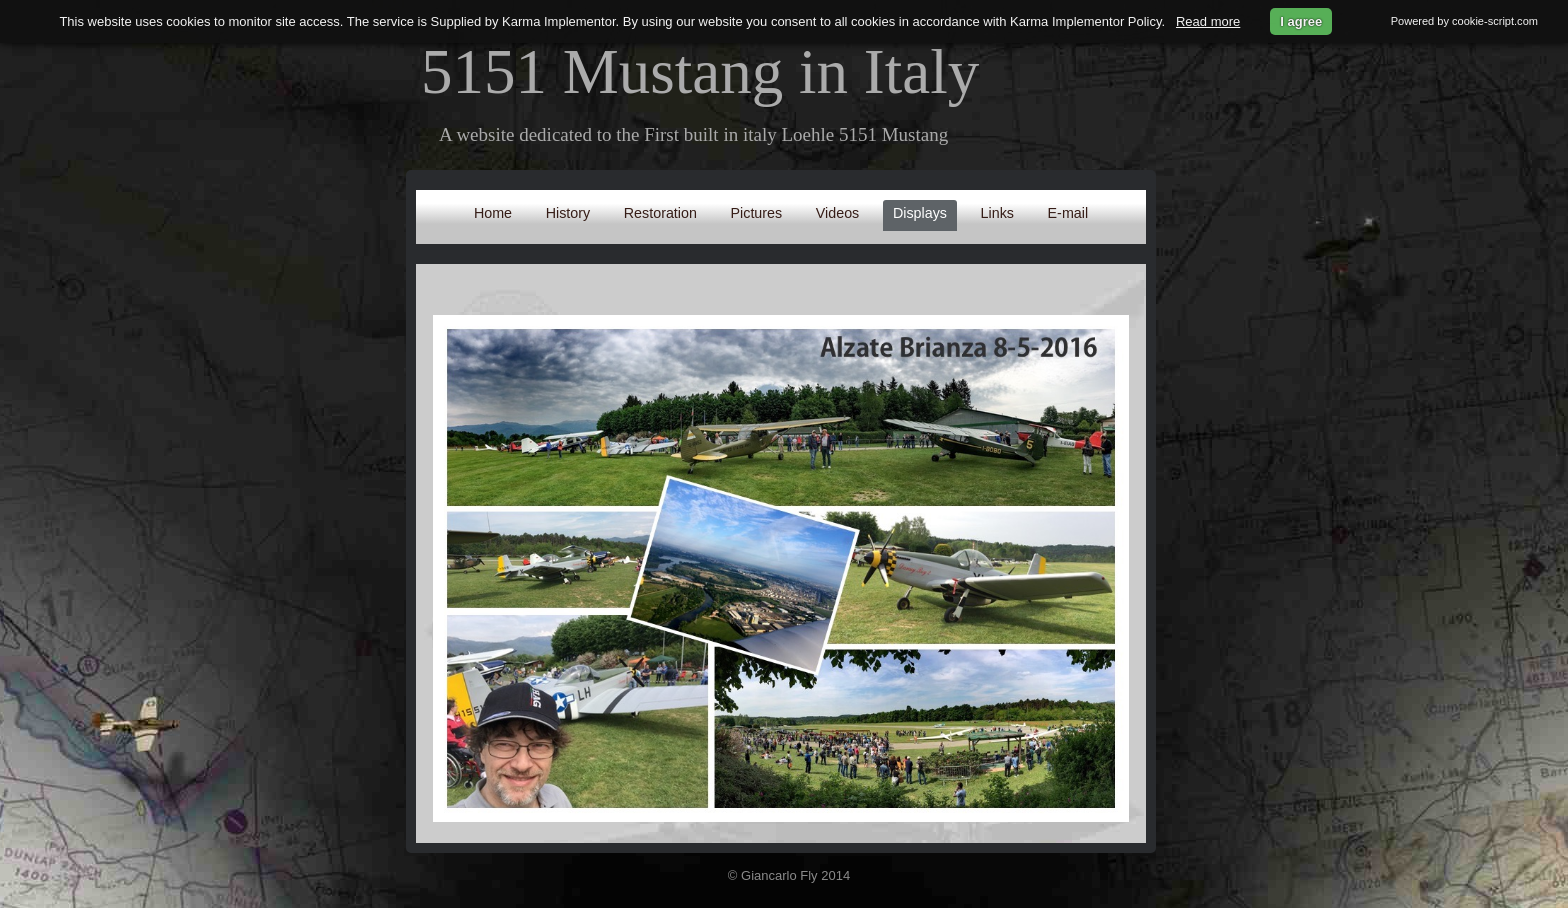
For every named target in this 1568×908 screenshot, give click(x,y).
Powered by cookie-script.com (1464, 21)
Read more (1208, 21)
